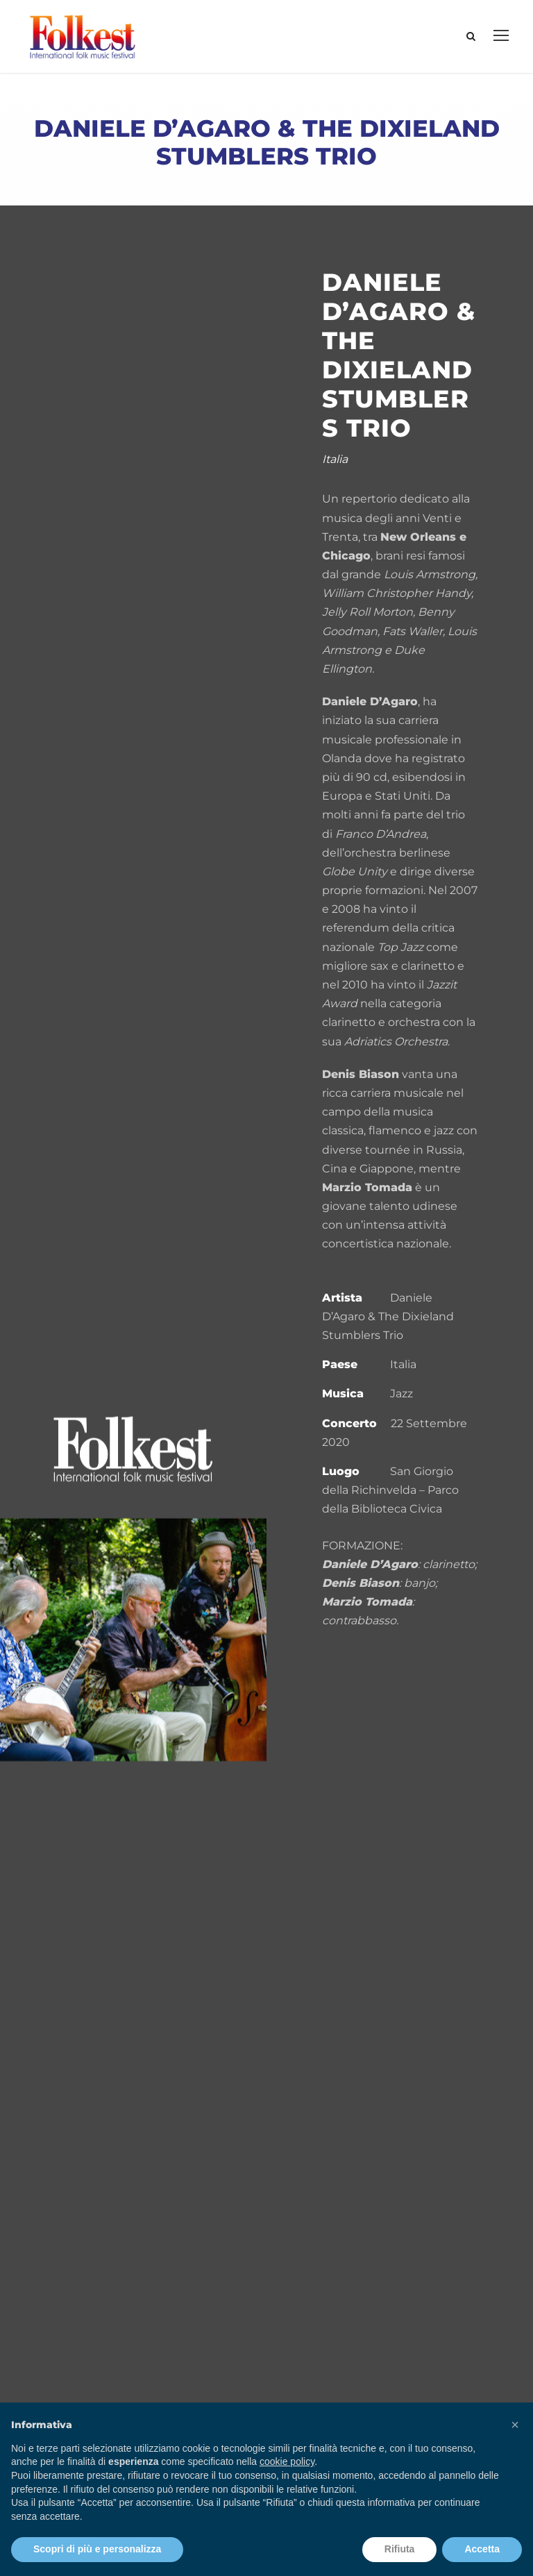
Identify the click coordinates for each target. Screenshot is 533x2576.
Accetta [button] (482, 2548)
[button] (515, 2425)
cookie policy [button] (287, 2461)
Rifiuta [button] (399, 2548)
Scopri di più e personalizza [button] (97, 2548)
